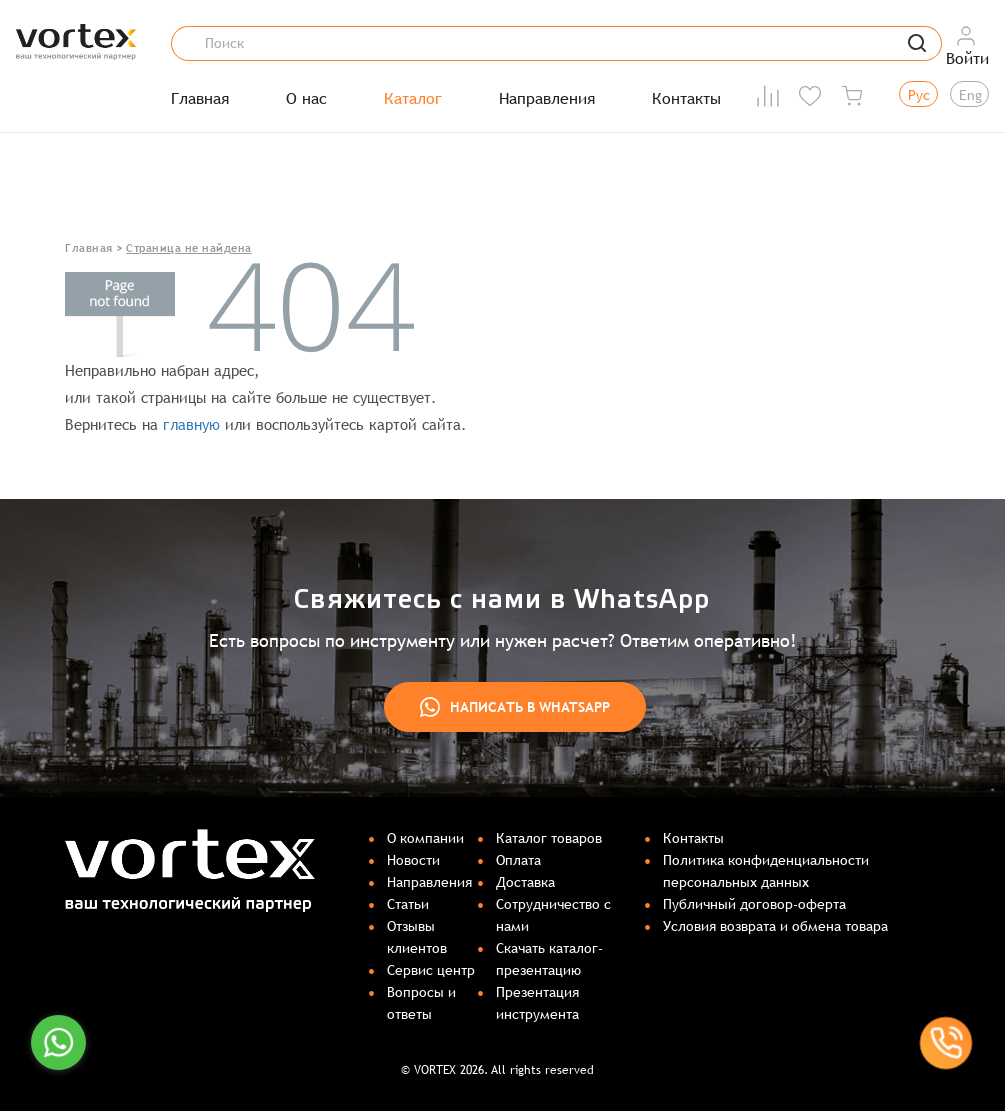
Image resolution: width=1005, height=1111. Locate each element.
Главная (200, 99)
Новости (413, 860)
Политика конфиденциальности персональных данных (766, 871)
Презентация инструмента (537, 1003)
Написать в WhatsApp (515, 707)
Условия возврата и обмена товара (775, 926)
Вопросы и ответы (421, 1003)
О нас (306, 99)
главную (191, 424)
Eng (970, 95)
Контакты (686, 99)
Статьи (408, 904)
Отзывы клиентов (417, 937)
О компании (425, 838)
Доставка (525, 882)
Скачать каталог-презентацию (549, 959)
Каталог (413, 99)
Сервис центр (431, 970)
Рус (919, 95)
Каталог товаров (549, 838)
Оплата (518, 860)
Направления (547, 99)
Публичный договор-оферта (754, 904)
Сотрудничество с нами (553, 915)
